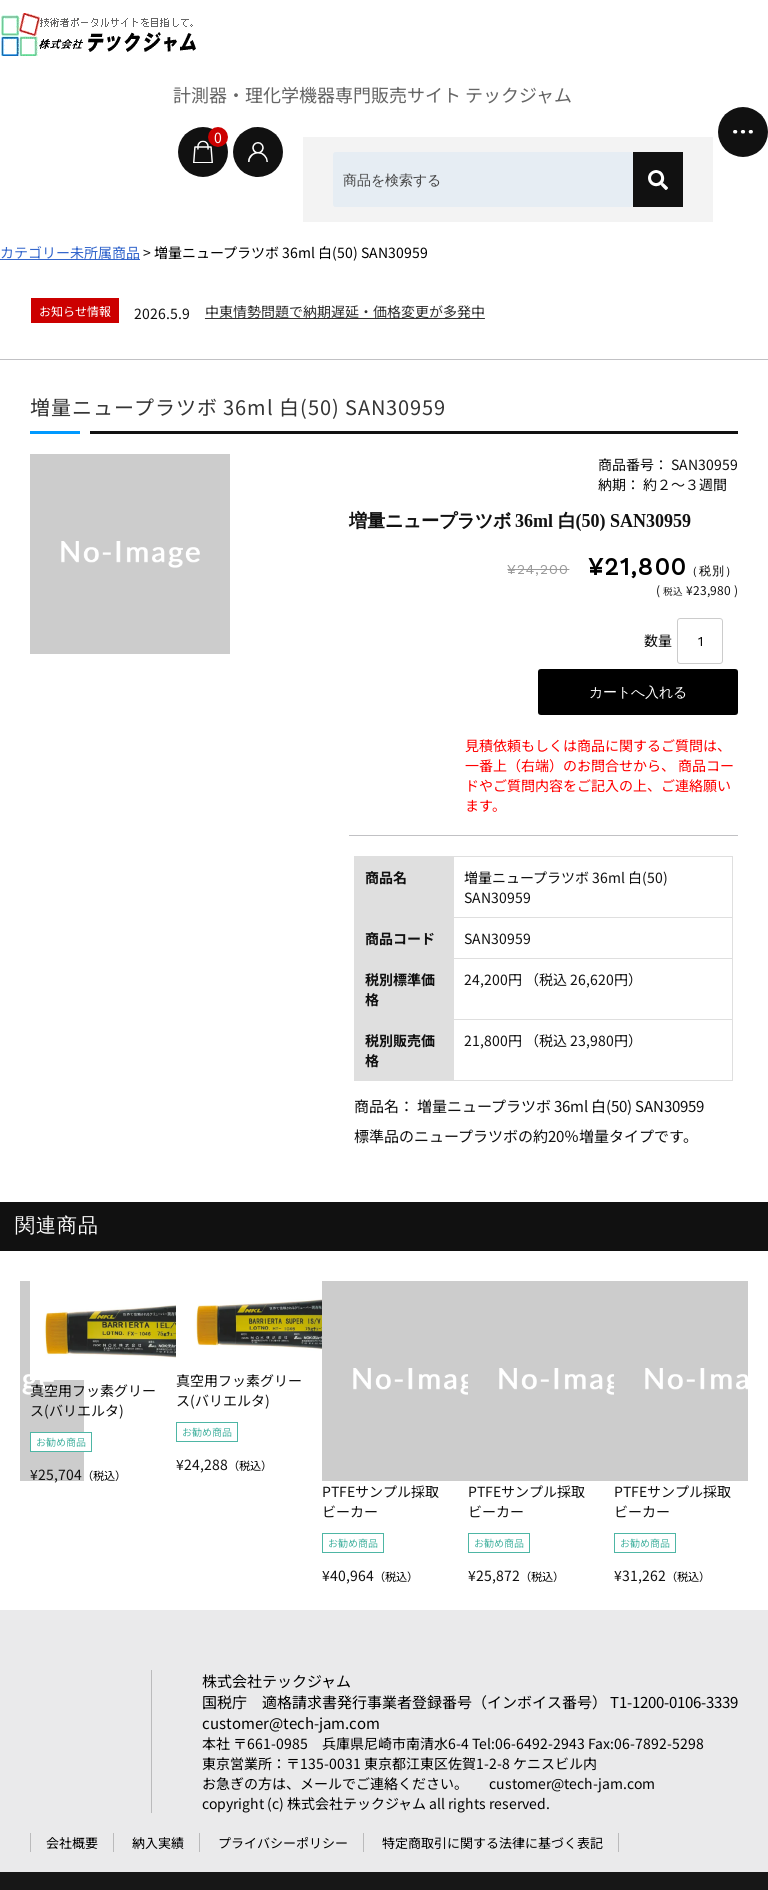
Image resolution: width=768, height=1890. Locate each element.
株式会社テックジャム (276, 1680)
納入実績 (158, 1842)
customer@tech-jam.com (291, 1722)
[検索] (658, 179)
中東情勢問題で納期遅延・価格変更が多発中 (345, 311)
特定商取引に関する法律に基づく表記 (492, 1842)
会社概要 (72, 1842)
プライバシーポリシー (283, 1842)
